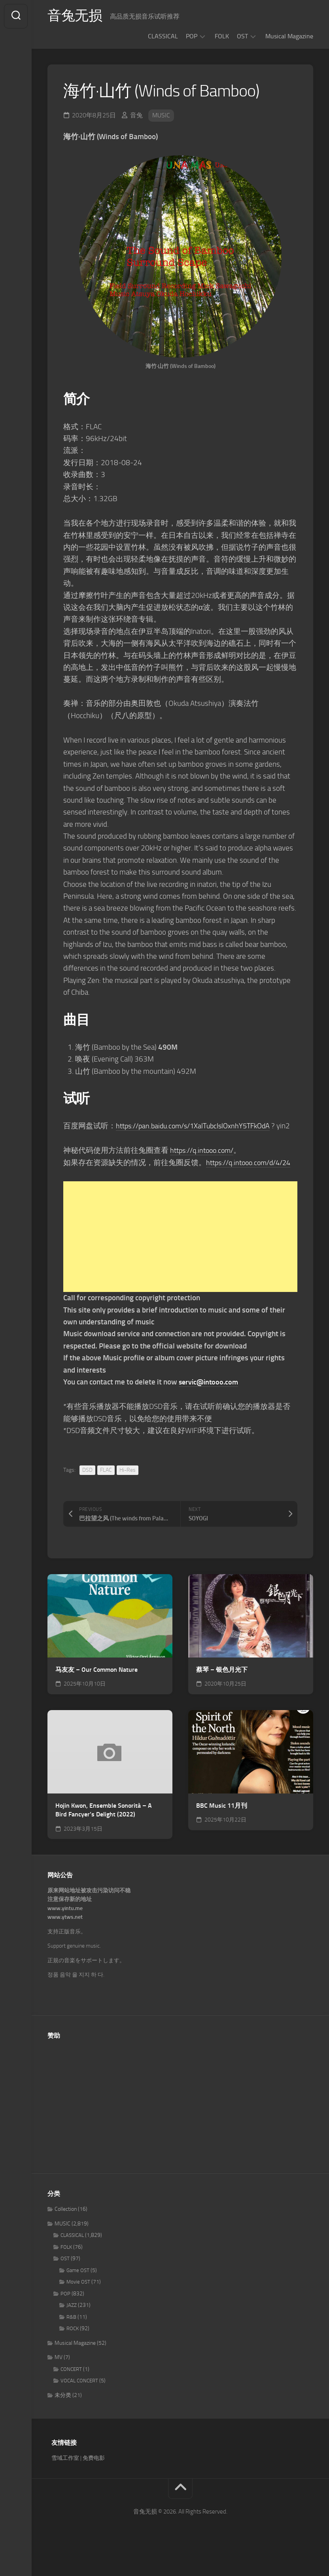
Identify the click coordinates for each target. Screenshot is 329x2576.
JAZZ (71, 2329)
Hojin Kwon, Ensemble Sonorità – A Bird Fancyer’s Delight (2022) (103, 1834)
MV (58, 2381)
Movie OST (78, 2306)
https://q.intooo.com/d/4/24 (109, 1186)
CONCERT (71, 2393)
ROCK (72, 2352)
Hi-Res (127, 1493)
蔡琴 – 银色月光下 (222, 1693)
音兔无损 (75, 16)
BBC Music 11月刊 (221, 1829)
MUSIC (161, 115)
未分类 (63, 2419)
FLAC (106, 1493)
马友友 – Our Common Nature (96, 1693)
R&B (71, 2341)
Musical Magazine (289, 36)
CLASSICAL (163, 36)
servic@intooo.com (210, 1406)
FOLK (222, 36)
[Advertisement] (180, 1260)
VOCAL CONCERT (79, 2405)
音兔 (136, 115)
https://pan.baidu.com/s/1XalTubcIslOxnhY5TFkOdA (198, 1125)
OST (242, 36)
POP (191, 36)
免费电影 (94, 2482)
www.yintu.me (65, 1932)
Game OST (77, 2294)
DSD (87, 1493)
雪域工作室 (65, 2482)
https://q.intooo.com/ (204, 1162)
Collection (66, 2233)
